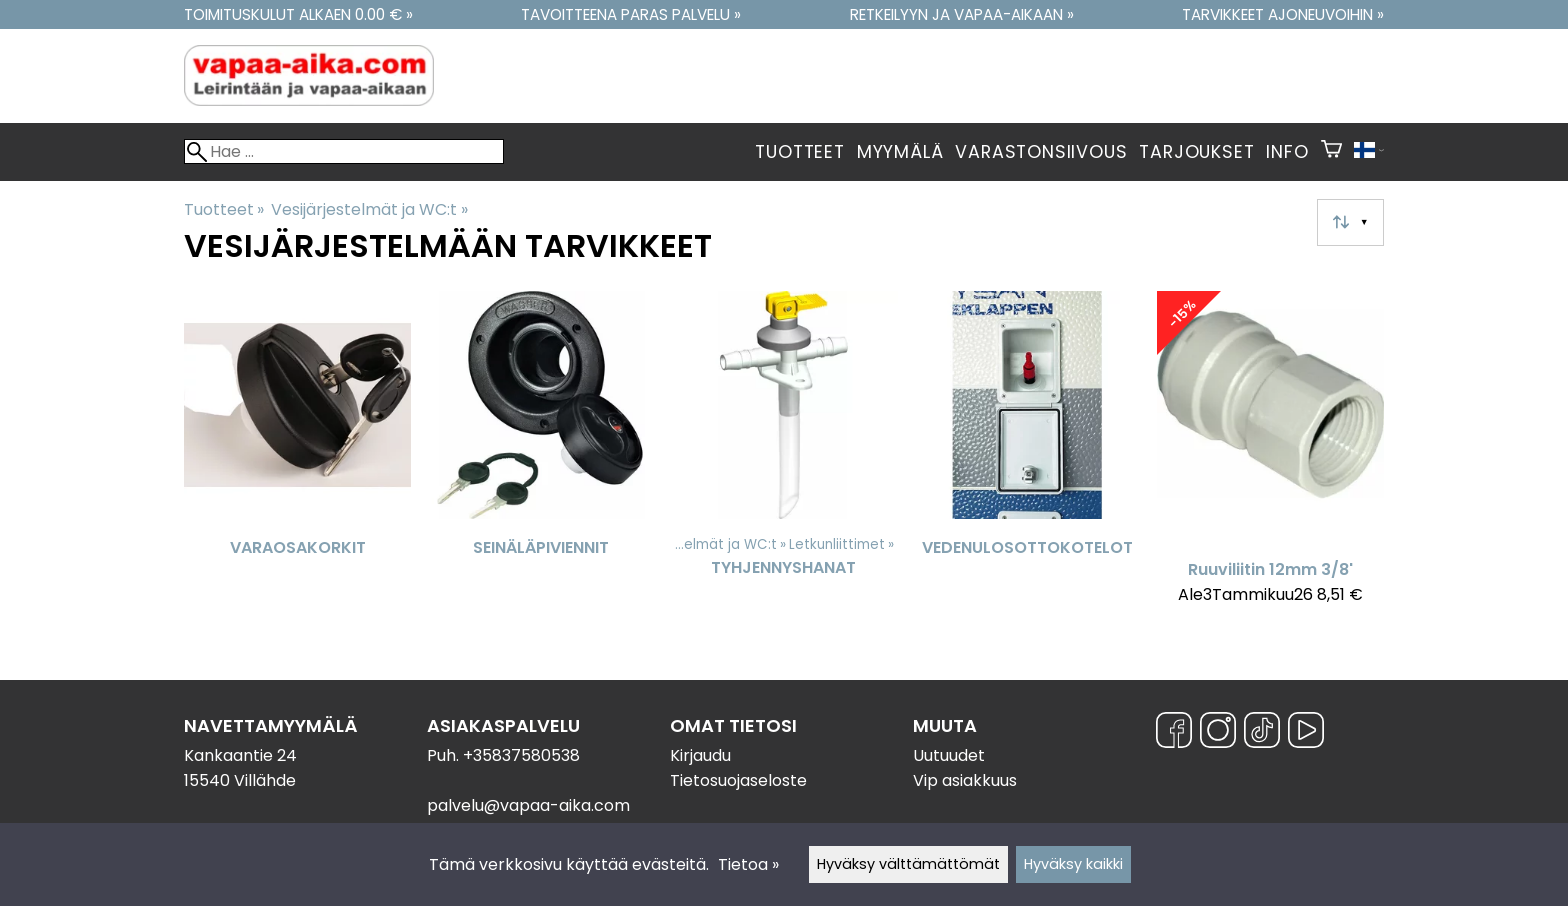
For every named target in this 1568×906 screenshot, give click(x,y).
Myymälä (900, 152)
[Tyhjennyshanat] (783, 457)
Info (1287, 152)
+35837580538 (521, 755)
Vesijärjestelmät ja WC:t (369, 209)
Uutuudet (949, 755)
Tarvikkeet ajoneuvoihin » (1283, 14)
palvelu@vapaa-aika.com (528, 805)
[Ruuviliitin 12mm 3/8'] (1270, 457)
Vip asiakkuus (965, 780)
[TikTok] (1262, 733)
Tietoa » (748, 864)
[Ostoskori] (1331, 152)
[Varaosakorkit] (297, 457)
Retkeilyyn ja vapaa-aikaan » (962, 14)
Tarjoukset (1196, 152)
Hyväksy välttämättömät (908, 864)
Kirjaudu (700, 755)
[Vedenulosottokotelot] (1027, 457)
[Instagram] (1218, 733)
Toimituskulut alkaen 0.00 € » (298, 14)
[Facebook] (1174, 733)
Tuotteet (799, 152)
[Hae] (344, 151)
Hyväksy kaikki (1073, 864)
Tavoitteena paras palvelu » (631, 14)
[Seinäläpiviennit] (540, 457)
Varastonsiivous (1041, 152)
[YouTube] (1306, 733)
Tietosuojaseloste (738, 780)
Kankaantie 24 (240, 755)
